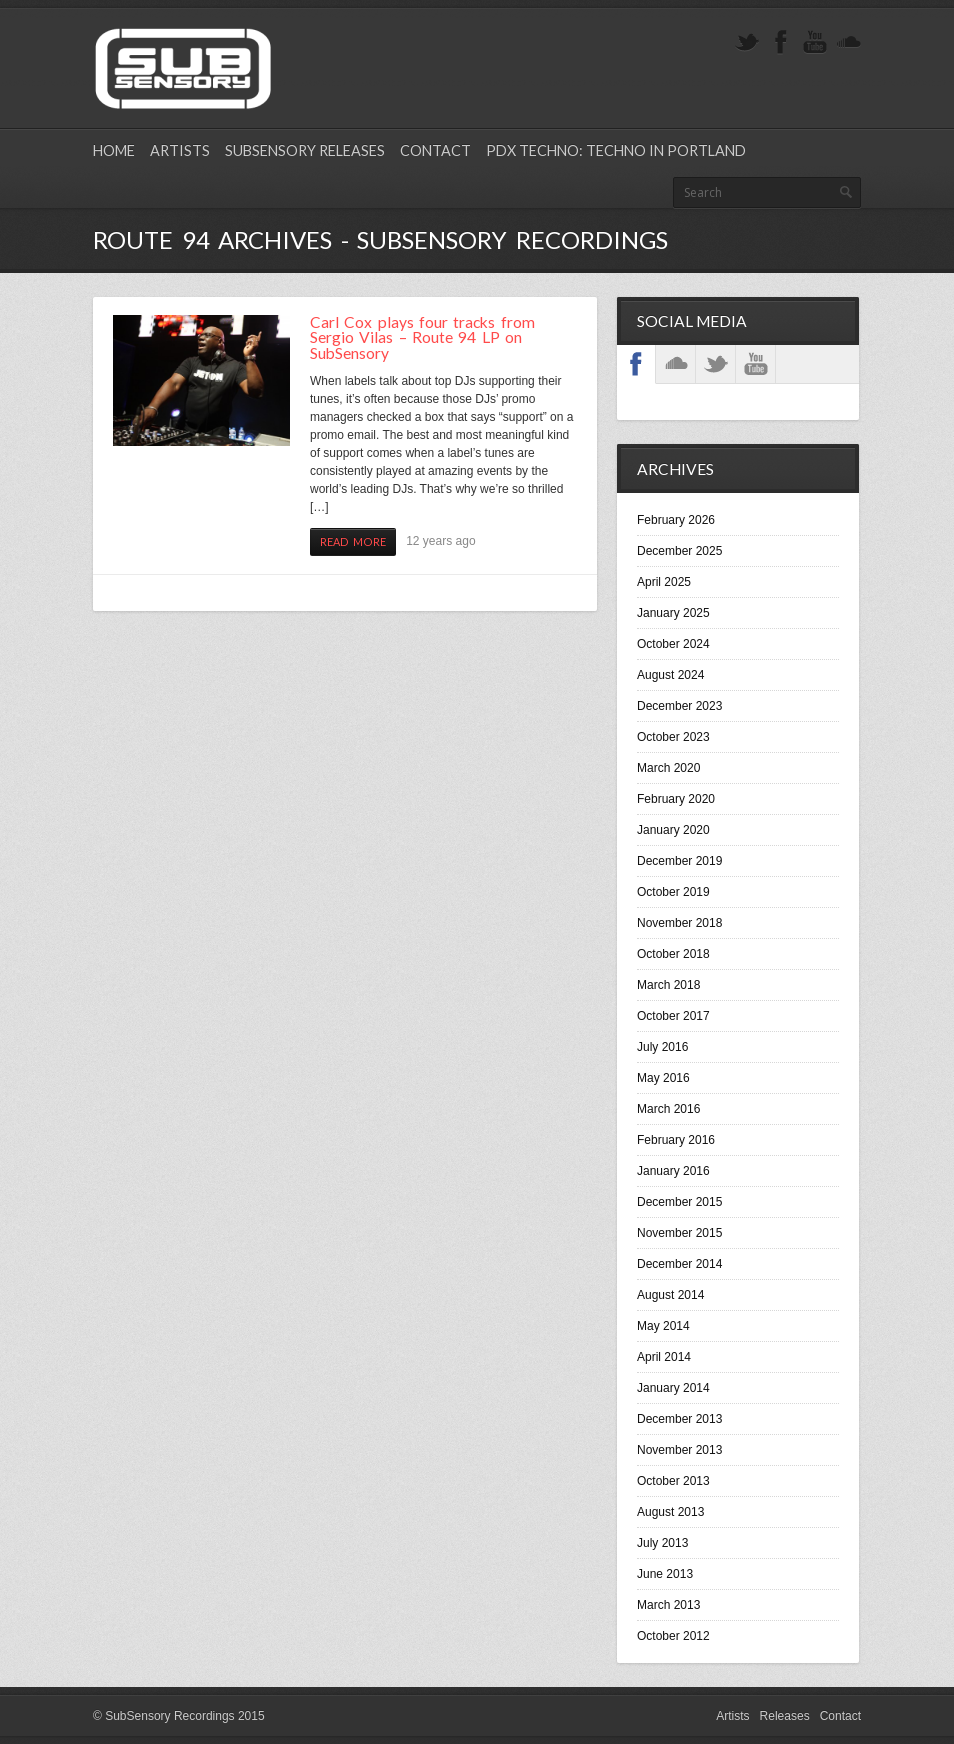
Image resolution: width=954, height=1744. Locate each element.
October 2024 (673, 644)
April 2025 (664, 582)
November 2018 (679, 923)
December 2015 (679, 1202)
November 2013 (679, 1450)
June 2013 (665, 1574)
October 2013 (673, 1481)
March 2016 (668, 1109)
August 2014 (670, 1295)
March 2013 (668, 1605)
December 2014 (679, 1264)
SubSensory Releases (305, 150)
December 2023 (679, 706)
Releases (785, 1716)
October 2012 (673, 1636)
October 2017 (673, 1016)
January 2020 (673, 830)
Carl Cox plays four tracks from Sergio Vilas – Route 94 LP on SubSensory (422, 337)
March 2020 (668, 768)
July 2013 (662, 1543)
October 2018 (673, 954)
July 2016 (662, 1047)
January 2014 (673, 1388)
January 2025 (673, 613)
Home (114, 150)
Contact (435, 150)
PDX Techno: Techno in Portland (616, 150)
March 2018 (668, 985)
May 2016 (663, 1078)
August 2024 (670, 675)
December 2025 (679, 551)
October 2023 (673, 737)
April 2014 (664, 1357)
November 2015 (679, 1233)
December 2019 (679, 861)
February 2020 (676, 799)
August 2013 (670, 1512)
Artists (180, 150)
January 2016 (673, 1171)
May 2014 (663, 1326)
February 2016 (676, 1140)
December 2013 (679, 1419)
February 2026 (676, 520)
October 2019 (673, 892)
